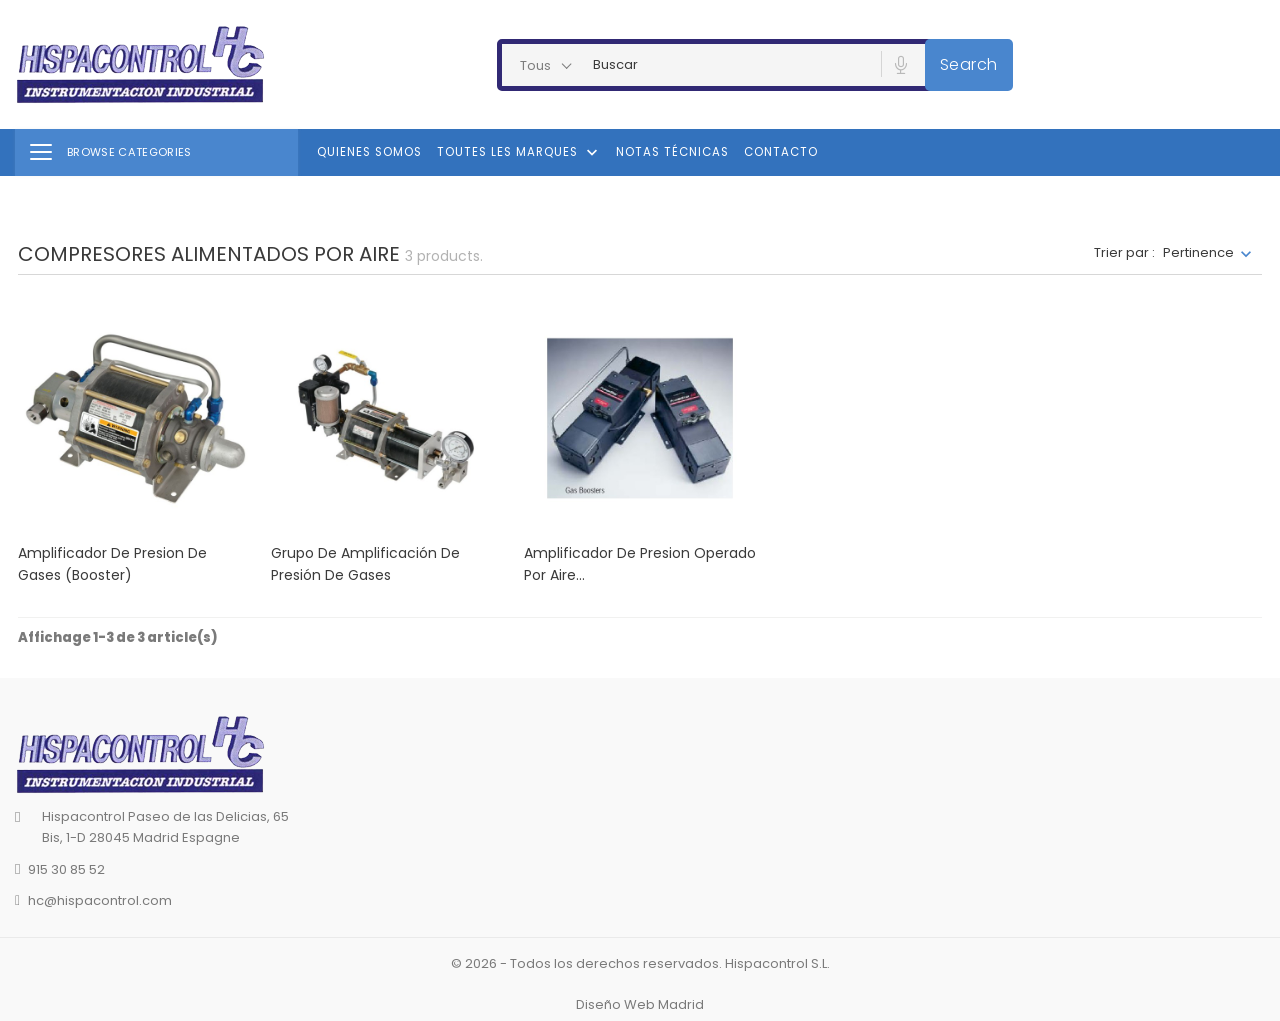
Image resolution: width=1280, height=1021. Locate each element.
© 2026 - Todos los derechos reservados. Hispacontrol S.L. (640, 963)
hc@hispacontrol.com (100, 900)
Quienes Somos (369, 152)
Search (969, 64)
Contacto (781, 152)
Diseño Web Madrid (640, 1004)
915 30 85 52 (66, 869)
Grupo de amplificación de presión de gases (365, 564)
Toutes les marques (519, 153)
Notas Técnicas (672, 152)
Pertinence (1198, 252)
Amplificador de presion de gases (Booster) (112, 564)
